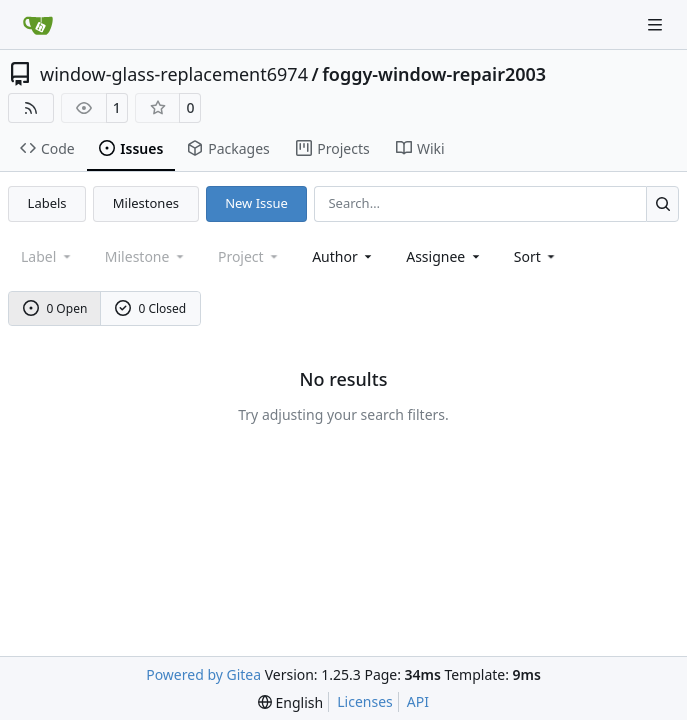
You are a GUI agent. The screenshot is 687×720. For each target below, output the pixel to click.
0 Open (55, 308)
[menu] (536, 256)
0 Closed (151, 308)
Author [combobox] (343, 256)
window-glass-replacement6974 (174, 74)
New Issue (256, 203)
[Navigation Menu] (657, 24)
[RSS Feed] (31, 108)
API (418, 701)
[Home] (38, 25)
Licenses (365, 701)
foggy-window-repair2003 (434, 74)
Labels (47, 203)
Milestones (146, 203)
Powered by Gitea (203, 674)
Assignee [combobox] (444, 256)
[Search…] (662, 203)
